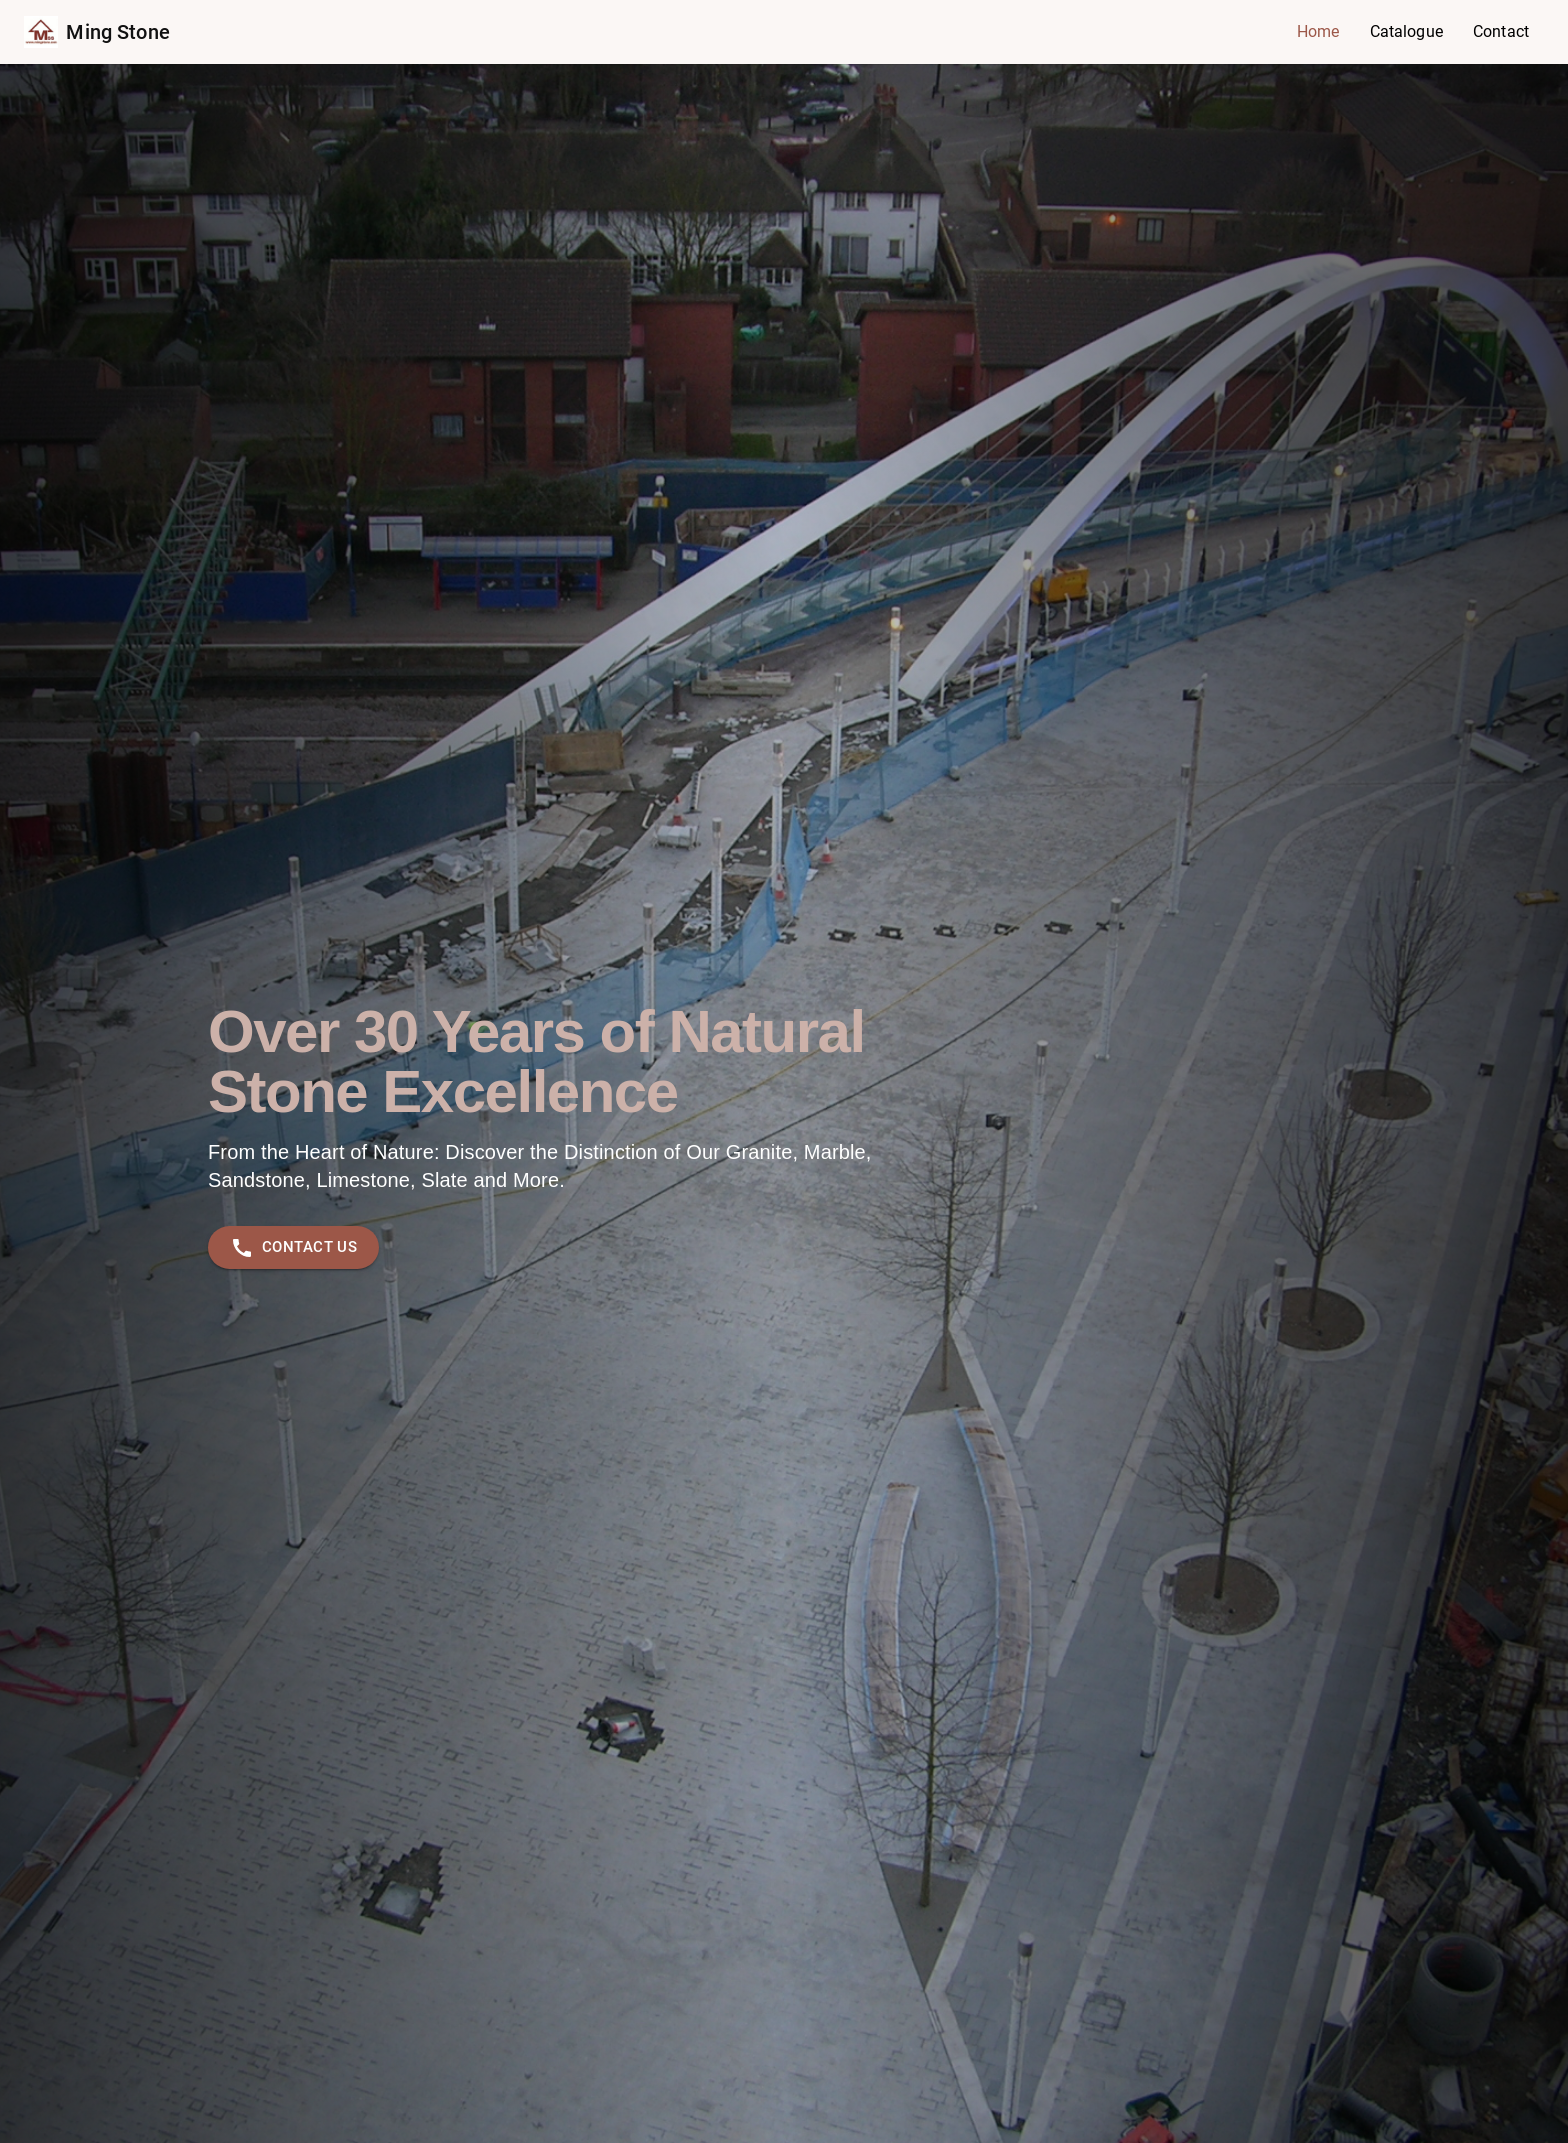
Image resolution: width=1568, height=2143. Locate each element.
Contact (1501, 31)
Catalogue (1406, 31)
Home (1318, 31)
